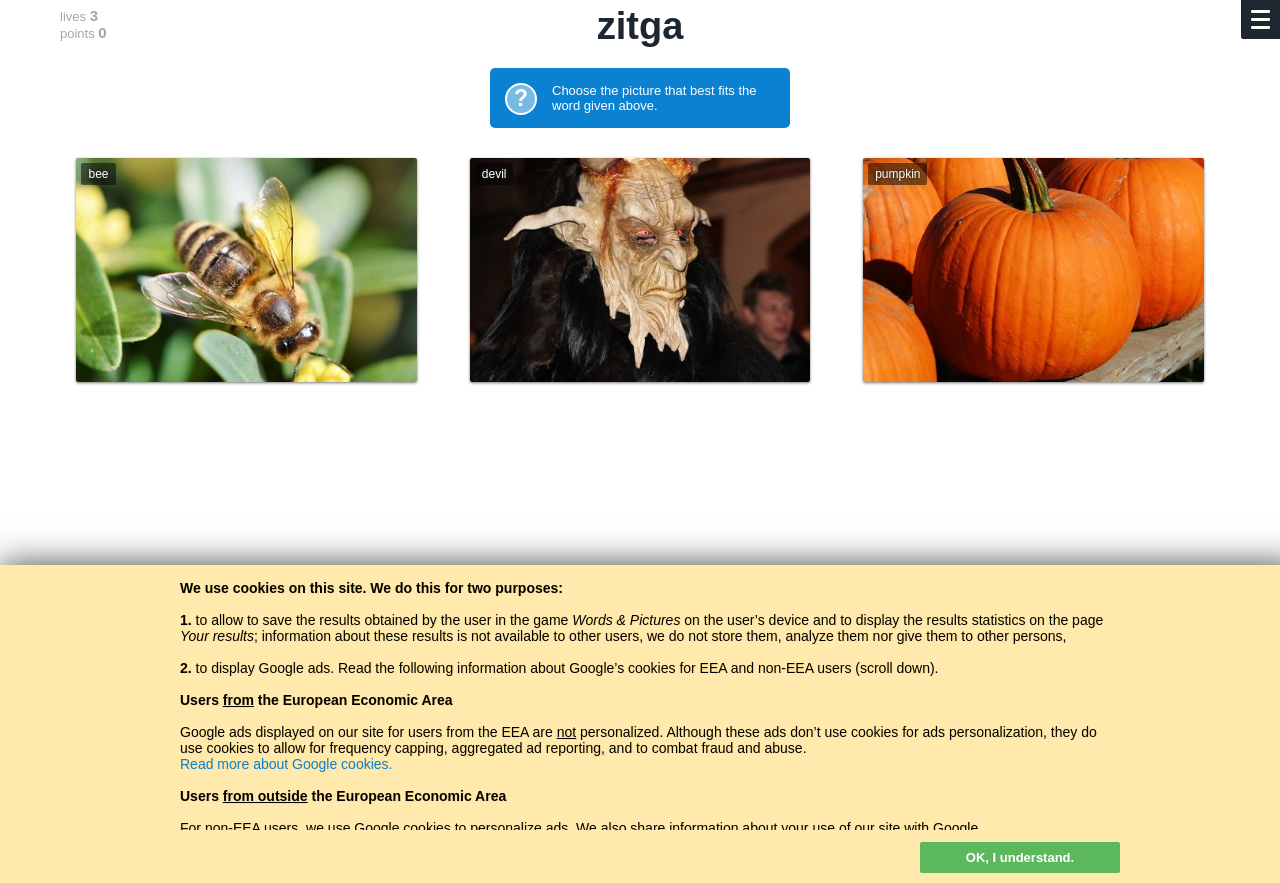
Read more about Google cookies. (286, 764)
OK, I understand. (1020, 857)
